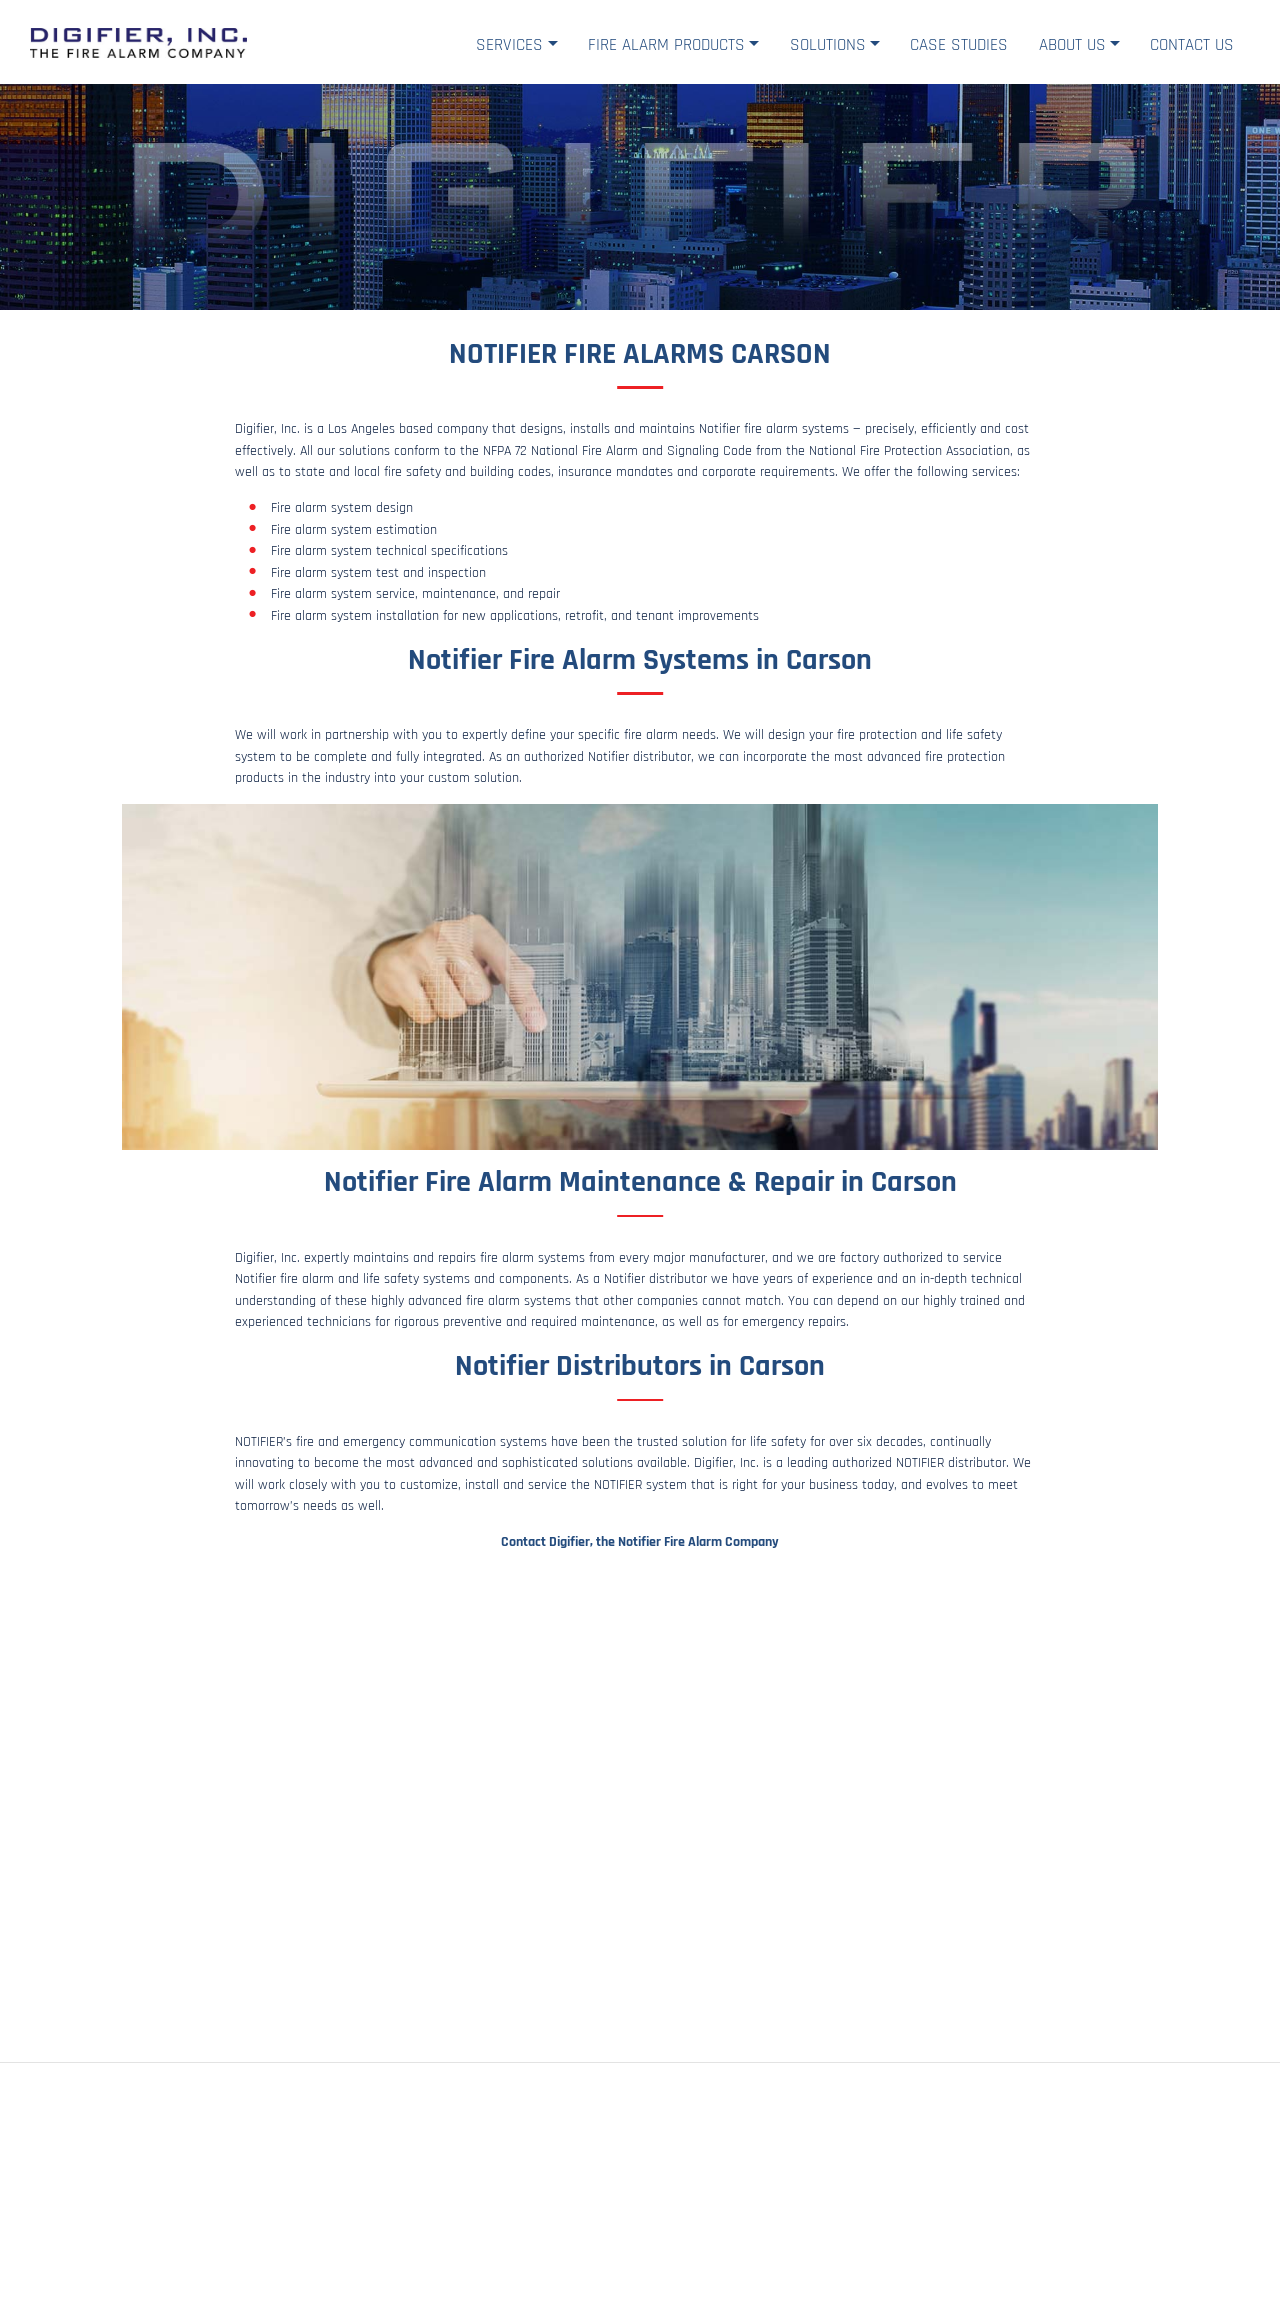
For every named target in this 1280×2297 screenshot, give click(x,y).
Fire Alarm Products (666, 45)
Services (509, 45)
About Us (1072, 45)
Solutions (828, 45)
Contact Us (1192, 45)
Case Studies (959, 45)
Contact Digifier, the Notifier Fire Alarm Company (640, 1542)
